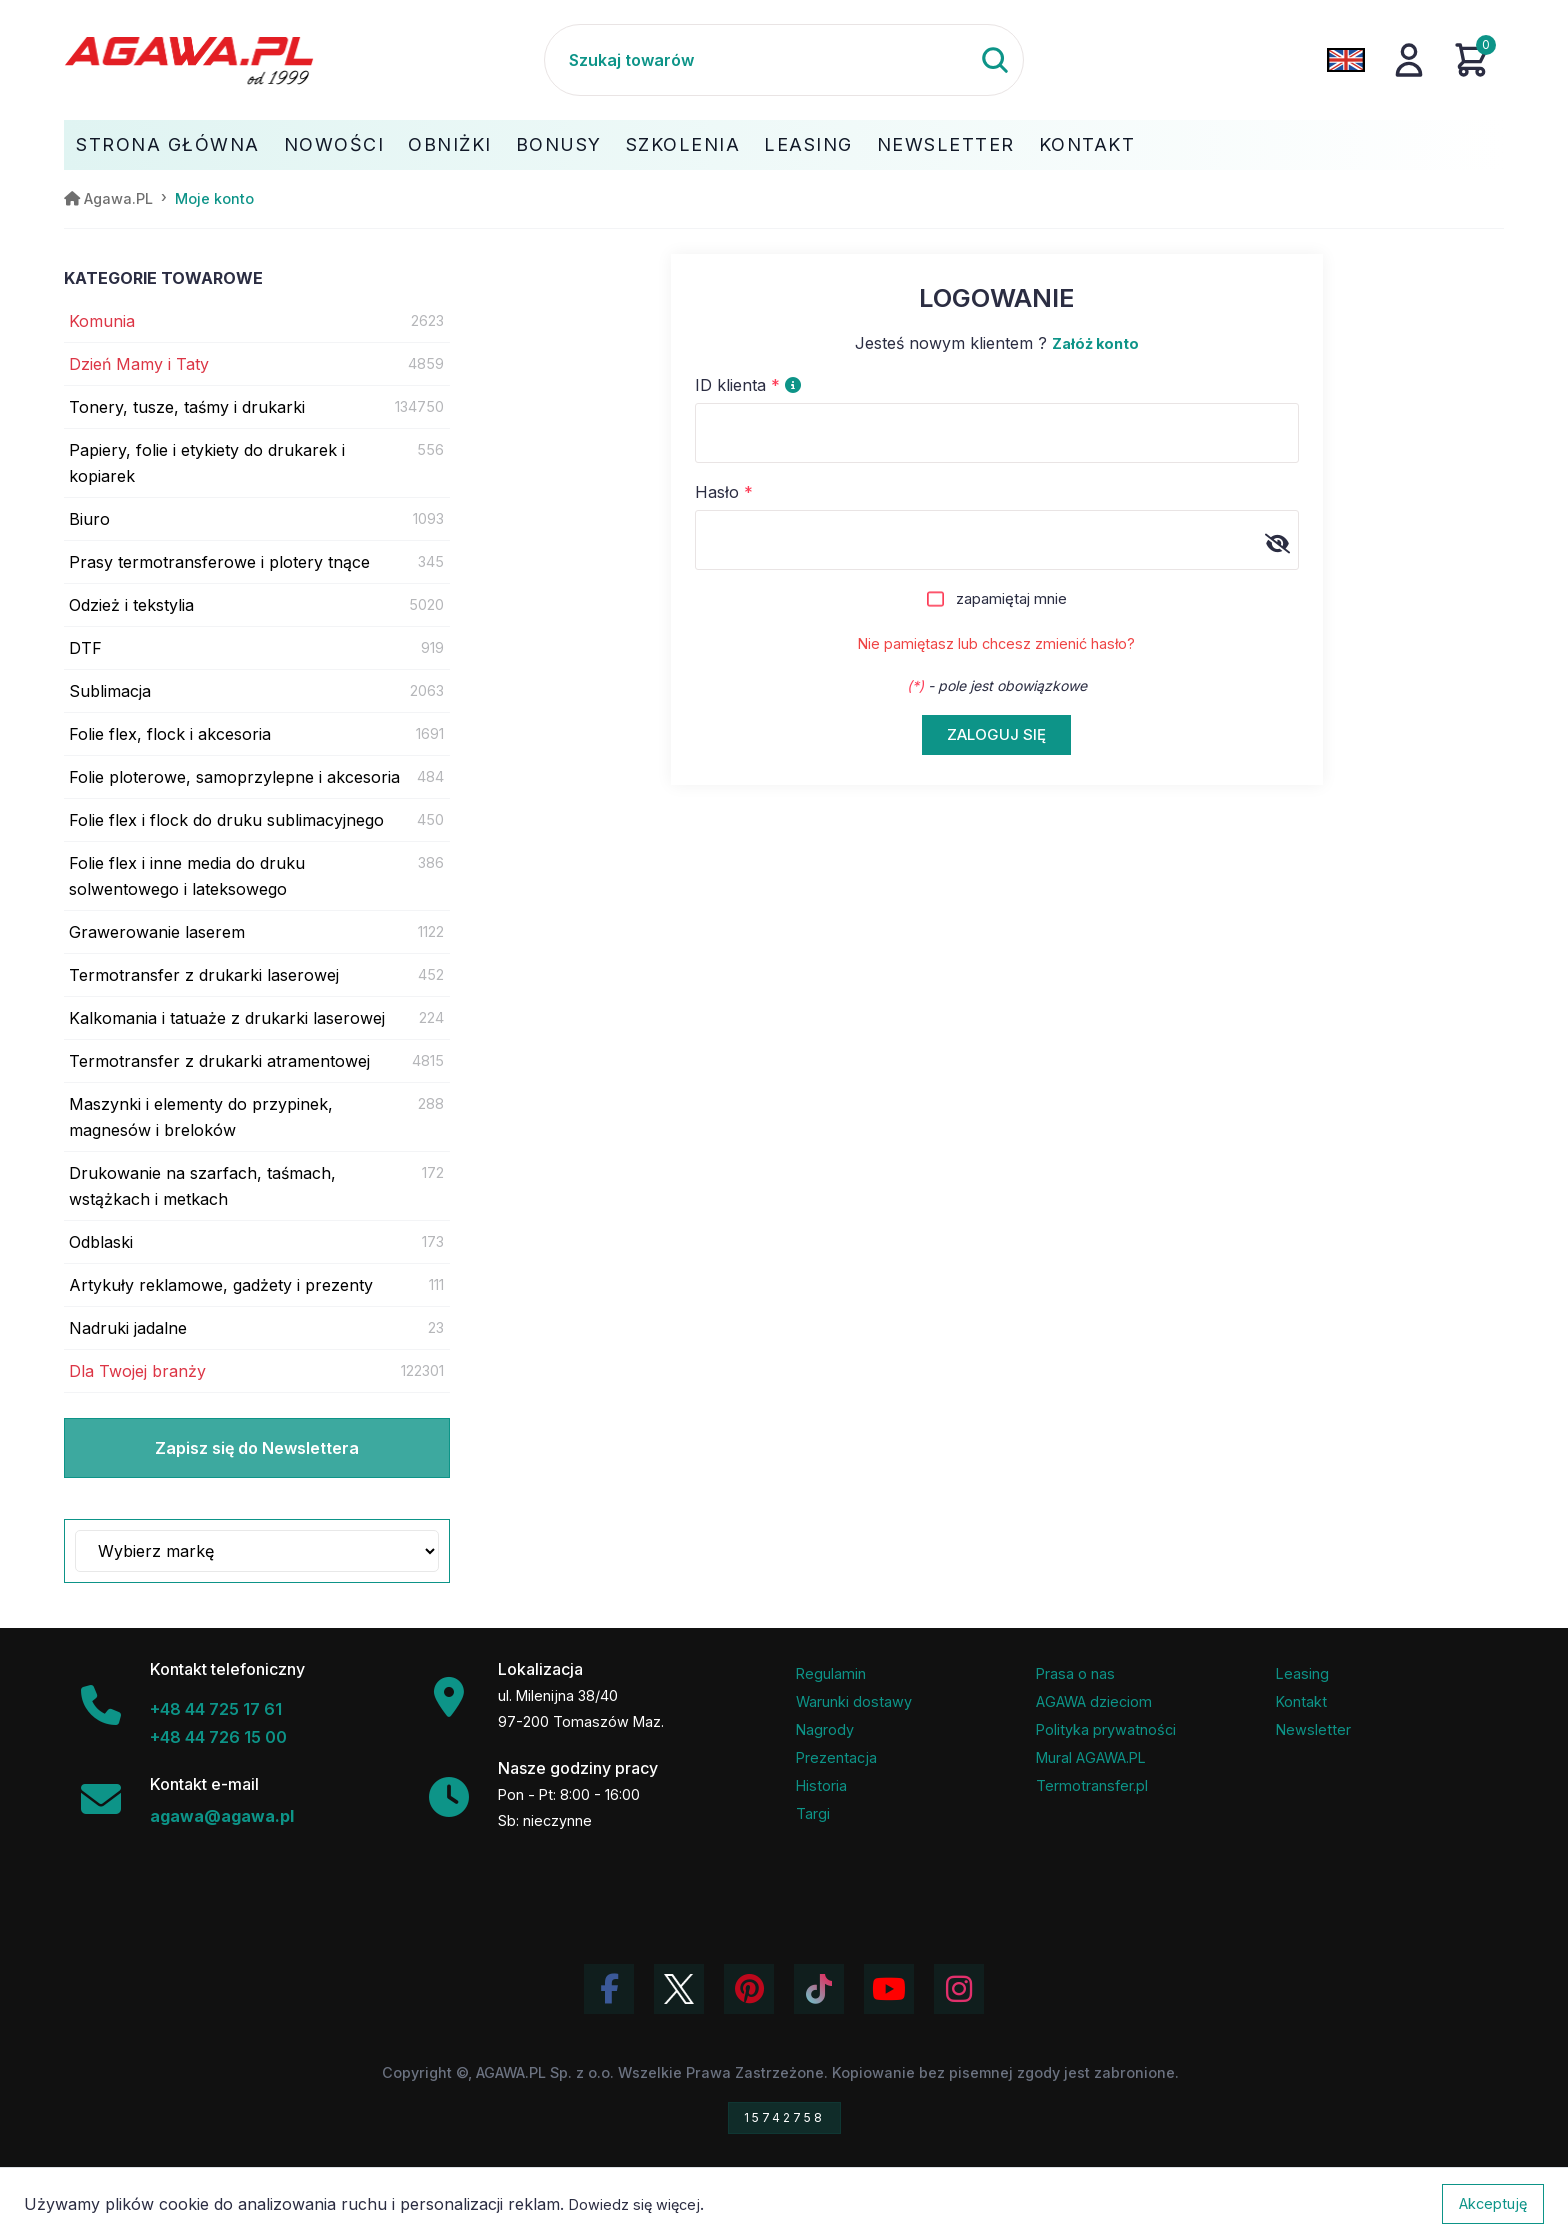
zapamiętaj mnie (1011, 598)
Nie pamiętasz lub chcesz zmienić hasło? (996, 643)
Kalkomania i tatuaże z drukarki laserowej (227, 1018)
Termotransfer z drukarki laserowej (204, 975)
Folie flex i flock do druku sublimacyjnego (226, 820)
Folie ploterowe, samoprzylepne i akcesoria (234, 777)
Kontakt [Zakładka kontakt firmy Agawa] (1301, 1701)
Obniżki (450, 144)
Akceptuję (1493, 2203)
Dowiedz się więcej (634, 2204)
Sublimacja (110, 691)
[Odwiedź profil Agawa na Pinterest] (749, 1989)
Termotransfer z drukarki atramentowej (219, 1061)
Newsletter (946, 144)
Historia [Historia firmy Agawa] (821, 1785)
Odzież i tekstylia (131, 605)
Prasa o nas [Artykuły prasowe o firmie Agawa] (1075, 1673)
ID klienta (748, 385)
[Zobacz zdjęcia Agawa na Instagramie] (959, 1989)
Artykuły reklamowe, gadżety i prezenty (221, 1285)
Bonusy (559, 144)
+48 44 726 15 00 (218, 1737)
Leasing (808, 144)
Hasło (724, 492)
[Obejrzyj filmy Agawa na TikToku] (819, 1989)
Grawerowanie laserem (157, 932)
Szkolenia (683, 144)
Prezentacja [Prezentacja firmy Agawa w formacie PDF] (836, 1757)
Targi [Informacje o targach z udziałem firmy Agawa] (813, 1813)
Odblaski (101, 1242)
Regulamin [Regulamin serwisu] (831, 1673)
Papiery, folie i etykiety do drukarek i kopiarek (207, 463)
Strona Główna (168, 144)
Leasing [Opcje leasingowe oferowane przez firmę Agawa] (1302, 1673)
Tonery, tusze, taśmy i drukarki (187, 407)
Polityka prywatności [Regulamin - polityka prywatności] (1106, 1729)
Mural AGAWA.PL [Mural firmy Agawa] (1091, 1757)
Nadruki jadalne (128, 1328)
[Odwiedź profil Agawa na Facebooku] (609, 1989)
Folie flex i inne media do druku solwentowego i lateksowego (187, 876)
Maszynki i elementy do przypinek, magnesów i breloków (201, 1117)
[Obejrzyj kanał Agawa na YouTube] (889, 1989)
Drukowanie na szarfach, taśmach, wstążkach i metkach (202, 1186)
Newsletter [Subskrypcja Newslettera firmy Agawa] (1313, 1729)
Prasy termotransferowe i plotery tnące (219, 562)
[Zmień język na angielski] (1346, 60)
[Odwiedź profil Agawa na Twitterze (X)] (679, 1989)
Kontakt (1087, 144)
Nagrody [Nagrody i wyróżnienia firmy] (825, 1729)
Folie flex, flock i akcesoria (170, 734)
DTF (85, 648)
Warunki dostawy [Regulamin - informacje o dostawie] (854, 1701)
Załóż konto (1095, 343)
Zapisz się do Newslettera (257, 1448)
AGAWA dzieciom (1094, 1701)
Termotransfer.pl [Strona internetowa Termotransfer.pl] (1092, 1785)
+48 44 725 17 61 (216, 1709)
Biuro (89, 519)
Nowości (334, 144)
